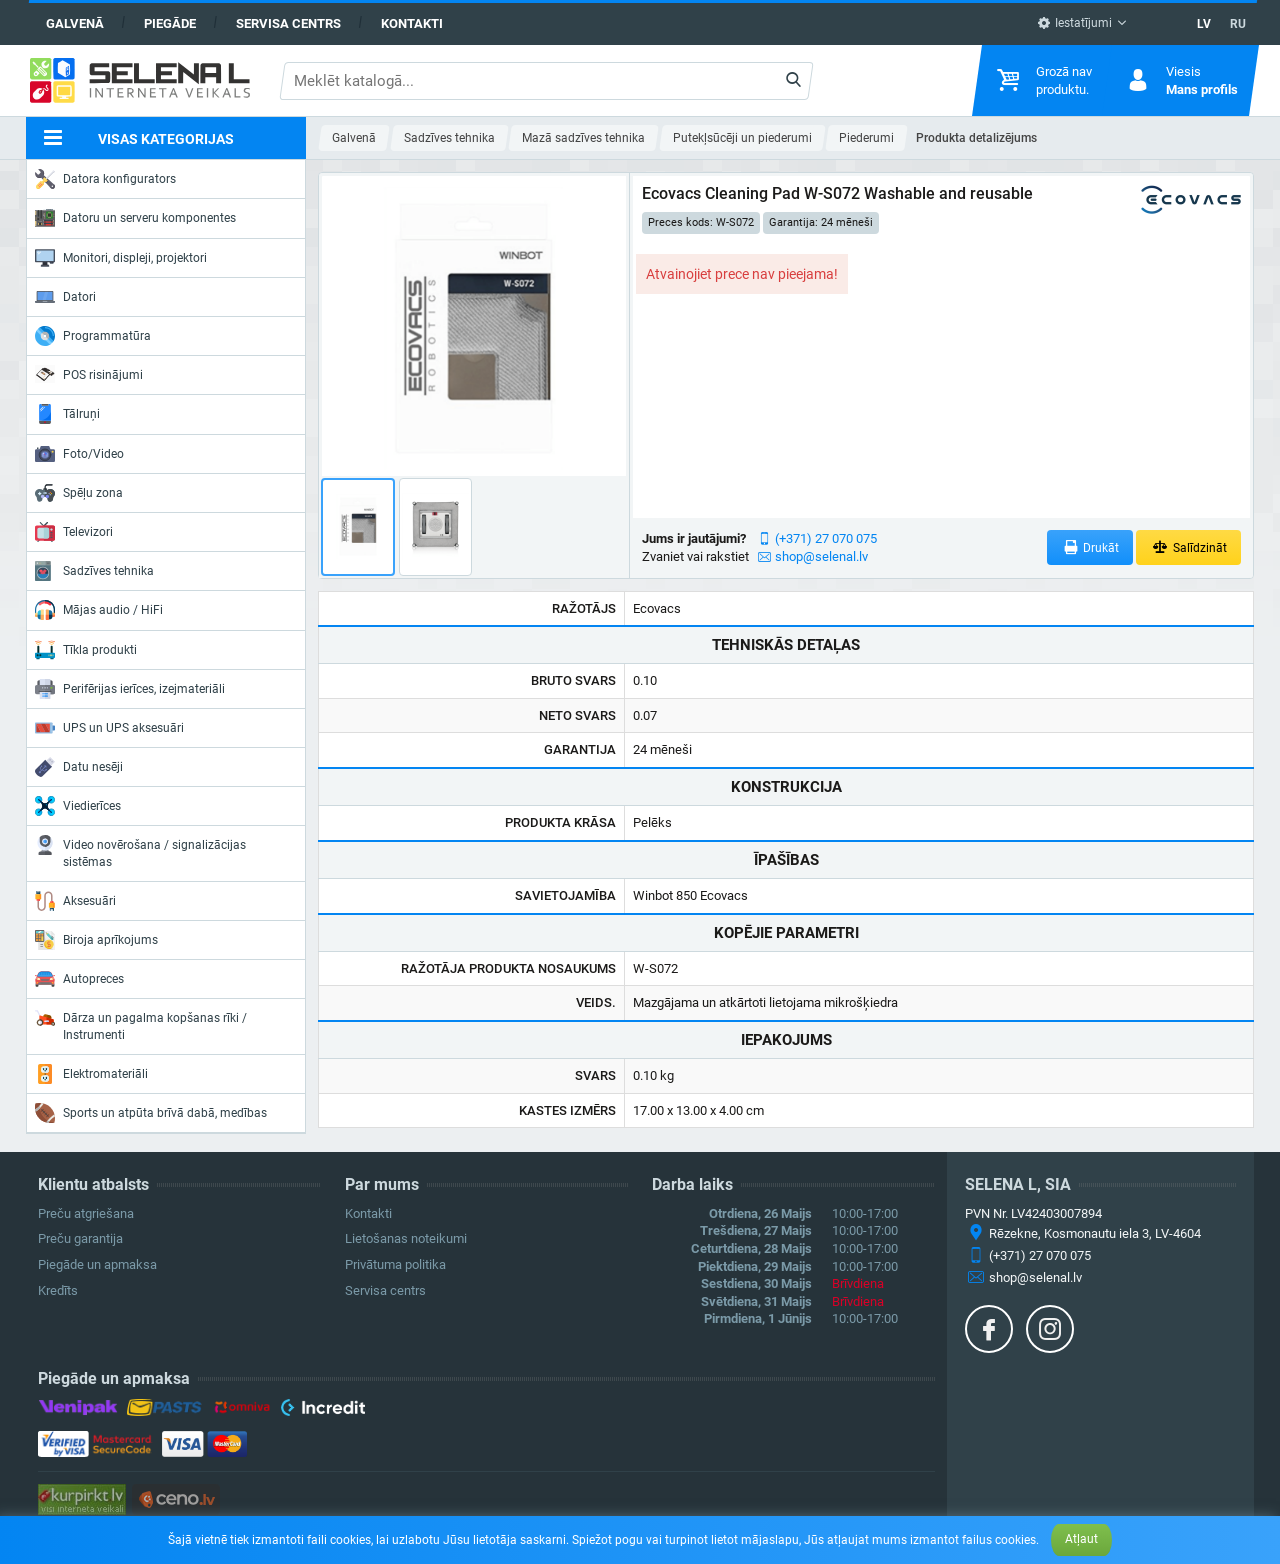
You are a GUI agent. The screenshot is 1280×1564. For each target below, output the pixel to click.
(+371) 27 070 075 (826, 538)
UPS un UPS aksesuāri (109, 728)
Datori (65, 297)
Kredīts (58, 1290)
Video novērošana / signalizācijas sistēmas (140, 851)
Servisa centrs (288, 23)
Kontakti (412, 23)
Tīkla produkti (86, 650)
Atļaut (1081, 1539)
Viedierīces (78, 806)
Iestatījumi (1074, 23)
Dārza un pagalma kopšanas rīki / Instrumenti (141, 1024)
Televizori (74, 532)
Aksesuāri (75, 901)
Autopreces (79, 979)
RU (1238, 24)
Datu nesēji (79, 767)
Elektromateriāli (91, 1074)
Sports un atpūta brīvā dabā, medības (151, 1113)
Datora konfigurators (105, 179)
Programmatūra (93, 336)
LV (1204, 24)
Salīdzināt (1188, 547)
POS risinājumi (89, 374)
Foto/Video (79, 454)
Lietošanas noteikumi (406, 1238)
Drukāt (1090, 547)
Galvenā (75, 23)
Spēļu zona (79, 493)
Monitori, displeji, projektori (121, 258)
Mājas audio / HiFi (99, 610)
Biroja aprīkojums (96, 940)
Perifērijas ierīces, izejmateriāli (130, 689)
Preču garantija (80, 1238)
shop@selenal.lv (821, 556)
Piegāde (170, 23)
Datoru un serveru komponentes (135, 218)
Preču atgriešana (86, 1213)
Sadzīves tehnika (94, 571)
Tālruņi (67, 414)
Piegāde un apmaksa (97, 1264)
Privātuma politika (395, 1264)
